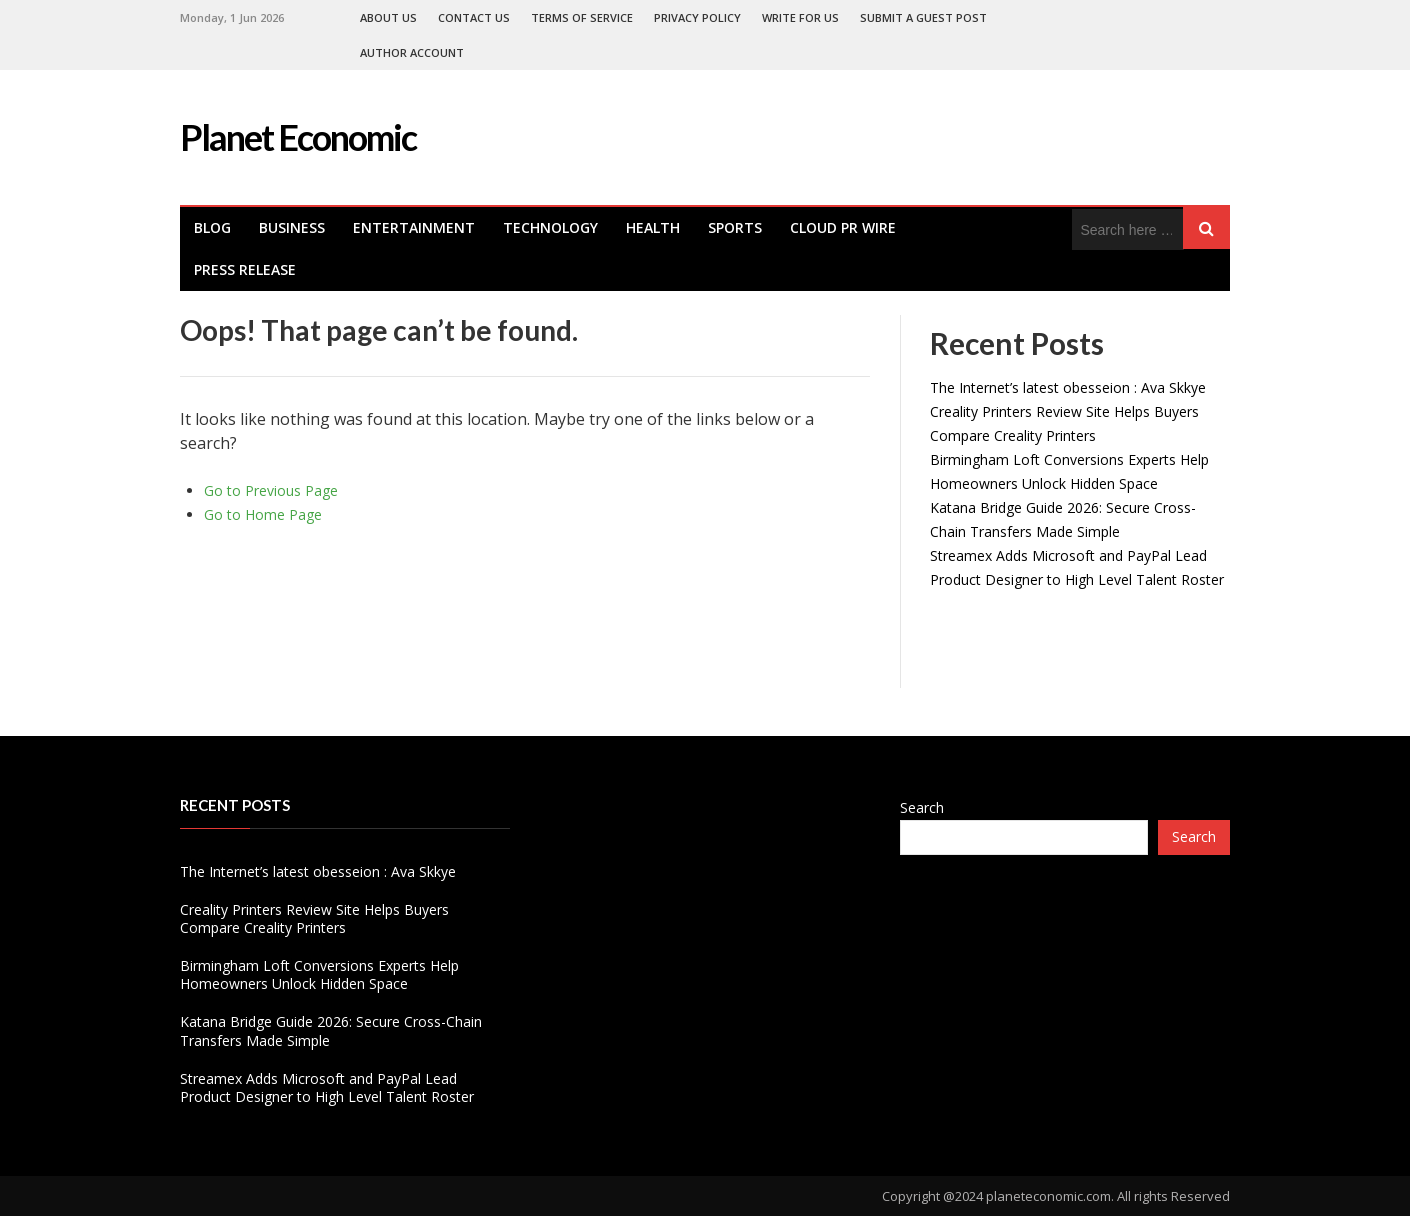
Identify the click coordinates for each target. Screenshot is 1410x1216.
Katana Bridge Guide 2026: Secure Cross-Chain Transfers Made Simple (331, 1030)
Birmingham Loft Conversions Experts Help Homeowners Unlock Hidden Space (319, 974)
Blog (212, 227)
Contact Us (474, 17)
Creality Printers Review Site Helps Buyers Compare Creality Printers (314, 918)
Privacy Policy (697, 17)
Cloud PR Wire (843, 227)
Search (922, 807)
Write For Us (800, 17)
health (653, 227)
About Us (388, 17)
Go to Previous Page (271, 490)
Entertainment (414, 227)
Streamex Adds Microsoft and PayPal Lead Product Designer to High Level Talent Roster (327, 1087)
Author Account (412, 52)
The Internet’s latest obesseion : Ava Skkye (1068, 387)
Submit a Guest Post (923, 17)
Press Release (245, 269)
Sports (735, 227)
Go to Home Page (263, 514)
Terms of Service (582, 17)
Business (292, 227)
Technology (550, 227)
